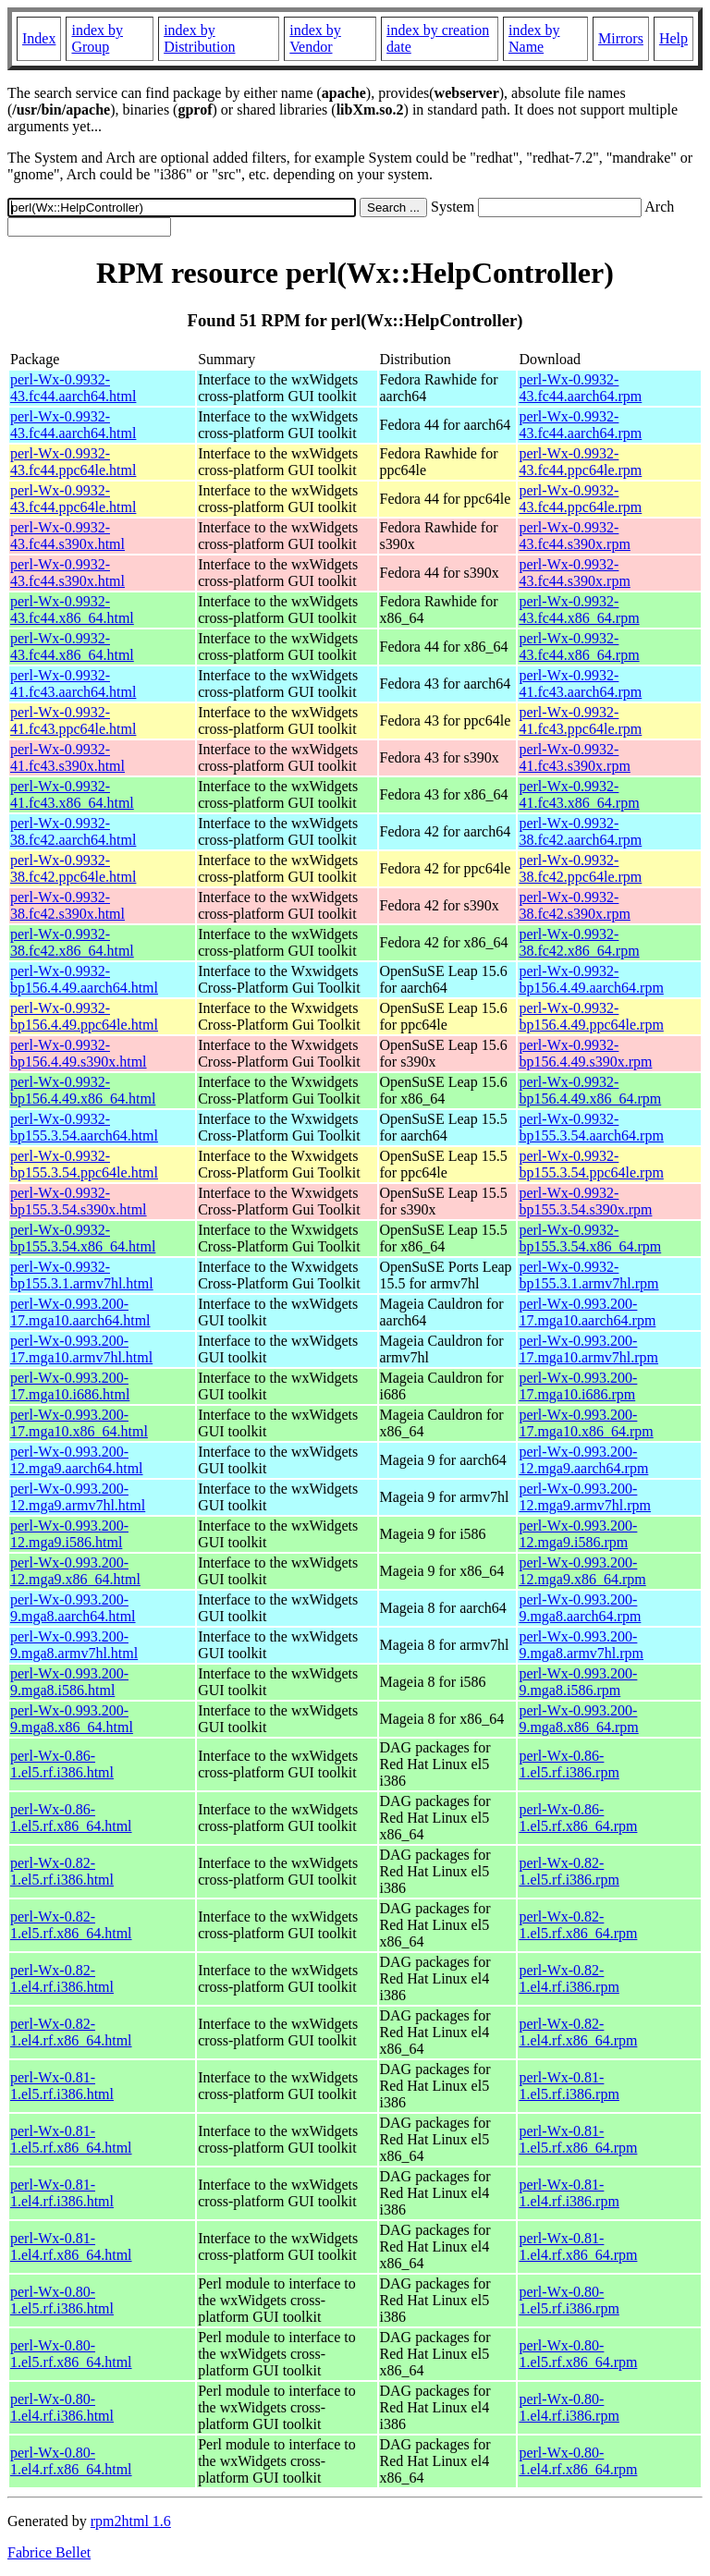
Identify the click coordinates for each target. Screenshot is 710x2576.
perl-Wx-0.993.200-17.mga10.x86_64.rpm (586, 1423)
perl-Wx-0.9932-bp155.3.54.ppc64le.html (84, 1164)
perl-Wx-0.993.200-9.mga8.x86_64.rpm (578, 1719)
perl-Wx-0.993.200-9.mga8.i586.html (69, 1682)
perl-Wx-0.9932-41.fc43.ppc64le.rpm (580, 720)
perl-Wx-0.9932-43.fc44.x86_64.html (72, 609)
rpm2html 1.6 (131, 2521)
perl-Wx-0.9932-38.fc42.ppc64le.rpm (580, 868)
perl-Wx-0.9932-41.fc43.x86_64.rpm (579, 794)
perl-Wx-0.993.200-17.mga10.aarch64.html (80, 1312)
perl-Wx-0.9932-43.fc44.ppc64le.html (73, 462)
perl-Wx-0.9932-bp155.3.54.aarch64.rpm (591, 1127)
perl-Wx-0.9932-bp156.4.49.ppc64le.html (84, 1016)
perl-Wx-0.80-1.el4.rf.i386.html (62, 2407)
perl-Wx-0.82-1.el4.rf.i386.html (62, 1978)
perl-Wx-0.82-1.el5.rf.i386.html (62, 1871)
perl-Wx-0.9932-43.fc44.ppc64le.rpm (580, 462)
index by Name (534, 38)
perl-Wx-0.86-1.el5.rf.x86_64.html (71, 1817)
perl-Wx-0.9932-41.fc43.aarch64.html (73, 683)
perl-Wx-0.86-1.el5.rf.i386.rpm (568, 1764)
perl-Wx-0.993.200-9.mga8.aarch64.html (73, 1608)
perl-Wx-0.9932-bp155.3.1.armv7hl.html (81, 1275)
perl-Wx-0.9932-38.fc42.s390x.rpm (574, 905)
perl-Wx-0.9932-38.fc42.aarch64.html (73, 831)
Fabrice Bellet (49, 2552)
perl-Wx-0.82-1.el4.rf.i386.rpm (568, 1978)
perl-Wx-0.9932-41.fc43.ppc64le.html (73, 720)
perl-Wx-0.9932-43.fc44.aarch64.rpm (580, 388)
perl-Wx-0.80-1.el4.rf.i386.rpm (568, 2407)
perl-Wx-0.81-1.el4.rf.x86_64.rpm (578, 2246)
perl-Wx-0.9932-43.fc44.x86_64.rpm (579, 609)
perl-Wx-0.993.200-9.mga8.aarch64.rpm (580, 1608)
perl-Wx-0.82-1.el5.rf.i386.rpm (568, 1871)
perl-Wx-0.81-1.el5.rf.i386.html (62, 2085)
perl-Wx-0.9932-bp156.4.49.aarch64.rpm (591, 979)
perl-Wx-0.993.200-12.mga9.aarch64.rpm (583, 1460)
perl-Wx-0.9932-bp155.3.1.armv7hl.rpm (588, 1275)
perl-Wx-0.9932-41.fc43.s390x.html (67, 757)
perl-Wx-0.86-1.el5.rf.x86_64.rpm (578, 1817)
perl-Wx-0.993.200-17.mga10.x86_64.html (79, 1423)
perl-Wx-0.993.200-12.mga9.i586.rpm (578, 1534)
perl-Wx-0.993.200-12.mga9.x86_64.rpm (582, 1571)
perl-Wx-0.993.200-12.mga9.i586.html (69, 1534)
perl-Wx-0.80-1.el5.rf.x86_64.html (71, 2354)
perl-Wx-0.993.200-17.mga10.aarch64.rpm (587, 1312)
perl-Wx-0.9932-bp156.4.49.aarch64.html (84, 979)
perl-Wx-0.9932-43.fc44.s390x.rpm (574, 535)
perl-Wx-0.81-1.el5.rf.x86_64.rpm (578, 2139)
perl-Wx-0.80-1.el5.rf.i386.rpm (568, 2300)
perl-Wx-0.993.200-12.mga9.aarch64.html (76, 1460)
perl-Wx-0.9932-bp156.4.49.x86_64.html (82, 1090)
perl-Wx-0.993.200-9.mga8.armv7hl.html (74, 1645)
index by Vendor (315, 38)
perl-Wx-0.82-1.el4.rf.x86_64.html (71, 2032)
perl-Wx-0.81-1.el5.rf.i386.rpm (568, 2085)
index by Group (97, 38)
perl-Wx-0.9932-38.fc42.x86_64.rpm (579, 942)
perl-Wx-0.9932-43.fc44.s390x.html (67, 535)
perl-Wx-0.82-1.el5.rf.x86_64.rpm (578, 1925)
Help (673, 38)
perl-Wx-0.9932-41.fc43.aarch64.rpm (580, 683)
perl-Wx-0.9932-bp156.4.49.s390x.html (78, 1053)
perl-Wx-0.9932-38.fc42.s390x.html (67, 905)
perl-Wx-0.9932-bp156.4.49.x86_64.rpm (590, 1090)
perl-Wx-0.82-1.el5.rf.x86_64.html (71, 1925)
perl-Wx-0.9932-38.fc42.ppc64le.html (73, 868)
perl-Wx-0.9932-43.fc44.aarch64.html (73, 388)
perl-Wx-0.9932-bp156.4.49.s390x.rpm (585, 1053)
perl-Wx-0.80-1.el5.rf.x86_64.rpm (578, 2354)
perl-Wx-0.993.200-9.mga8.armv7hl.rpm (581, 1645)
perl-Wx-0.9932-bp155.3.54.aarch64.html (84, 1127)
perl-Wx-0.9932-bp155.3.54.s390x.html (78, 1201)
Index (38, 38)
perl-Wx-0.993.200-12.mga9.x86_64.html (75, 1571)
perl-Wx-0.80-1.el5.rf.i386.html (62, 2300)
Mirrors (620, 38)
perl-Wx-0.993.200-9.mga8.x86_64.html (71, 1719)
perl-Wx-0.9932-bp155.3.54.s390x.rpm (585, 1201)
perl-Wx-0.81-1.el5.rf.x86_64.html (71, 2139)
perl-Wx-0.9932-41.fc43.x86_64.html (72, 794)
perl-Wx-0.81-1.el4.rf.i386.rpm (568, 2193)
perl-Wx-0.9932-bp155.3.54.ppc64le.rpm (591, 1164)
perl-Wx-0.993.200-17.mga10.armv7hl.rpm (588, 1349)
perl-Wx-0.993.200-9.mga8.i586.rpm (578, 1682)
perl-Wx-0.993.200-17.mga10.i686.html (69, 1386)
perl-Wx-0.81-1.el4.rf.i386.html (62, 2193)
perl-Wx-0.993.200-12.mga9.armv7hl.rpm (585, 1497)
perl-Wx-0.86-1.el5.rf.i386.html (62, 1764)
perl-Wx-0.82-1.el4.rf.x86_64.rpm (578, 2032)
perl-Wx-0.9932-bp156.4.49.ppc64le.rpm (591, 1016)
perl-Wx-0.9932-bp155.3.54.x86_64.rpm (590, 1238)
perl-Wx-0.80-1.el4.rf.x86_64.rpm (578, 2461)
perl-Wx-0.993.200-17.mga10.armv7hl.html (81, 1349)
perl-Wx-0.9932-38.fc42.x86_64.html (72, 942)
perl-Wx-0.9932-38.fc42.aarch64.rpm (580, 831)
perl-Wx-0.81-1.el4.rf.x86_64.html (71, 2246)
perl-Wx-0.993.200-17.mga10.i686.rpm (578, 1386)
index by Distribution (199, 38)
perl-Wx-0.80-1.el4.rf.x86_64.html (71, 2461)
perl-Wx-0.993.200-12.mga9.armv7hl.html (77, 1497)
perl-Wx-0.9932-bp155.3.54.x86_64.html (82, 1238)
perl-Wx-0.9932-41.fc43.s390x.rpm (574, 757)
